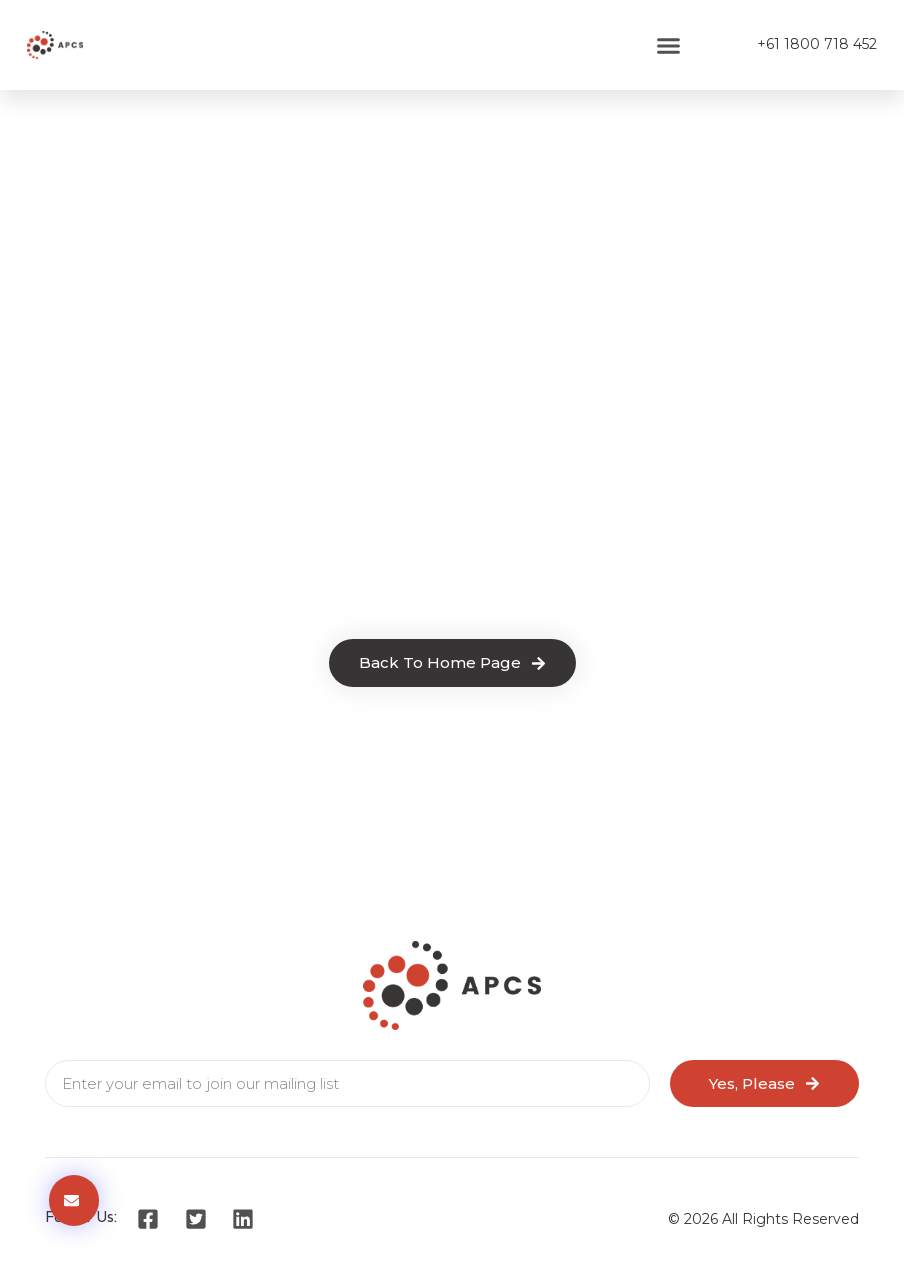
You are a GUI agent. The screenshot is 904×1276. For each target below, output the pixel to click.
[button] (668, 45)
